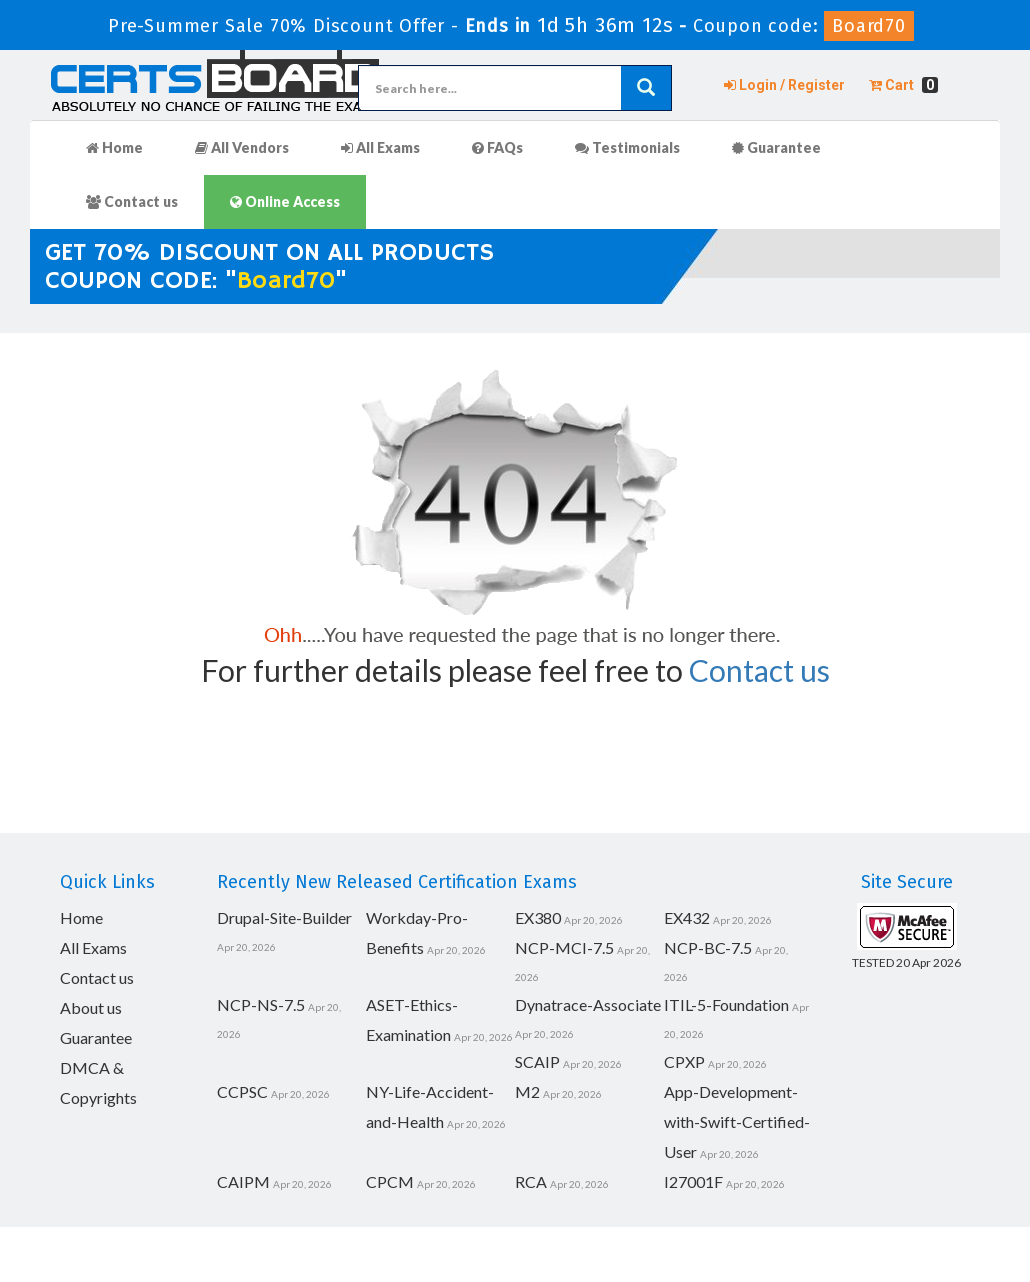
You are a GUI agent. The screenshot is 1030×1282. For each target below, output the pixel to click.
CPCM (390, 1181)
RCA (531, 1181)
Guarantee (776, 147)
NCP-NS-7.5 (261, 1004)
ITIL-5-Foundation (726, 1004)
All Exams (380, 147)
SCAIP (537, 1061)
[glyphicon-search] (646, 88)
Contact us (132, 201)
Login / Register (784, 85)
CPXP (684, 1061)
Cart (903, 85)
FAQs (497, 147)
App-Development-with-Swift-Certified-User (737, 1121)
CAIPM (243, 1181)
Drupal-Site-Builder (284, 917)
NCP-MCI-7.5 (564, 947)
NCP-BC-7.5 (708, 947)
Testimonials (627, 147)
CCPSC (242, 1091)
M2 (527, 1091)
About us (91, 1007)
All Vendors (242, 147)
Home (114, 147)
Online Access (285, 201)
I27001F (693, 1181)
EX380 (538, 917)
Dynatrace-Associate (588, 1004)
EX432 (687, 917)
